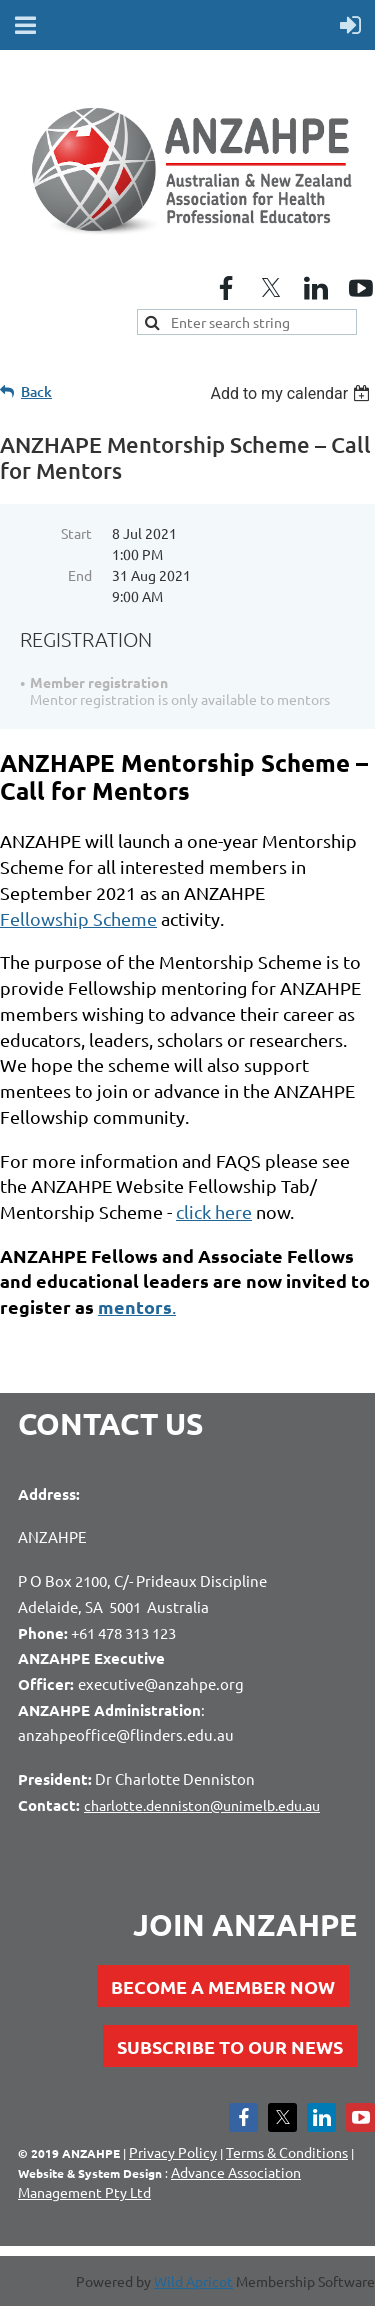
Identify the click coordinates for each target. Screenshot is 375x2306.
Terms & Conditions (287, 2152)
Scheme (78, 918)
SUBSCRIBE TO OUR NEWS (230, 2046)
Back (36, 391)
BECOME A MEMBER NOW (223, 1986)
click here (214, 1211)
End (80, 575)
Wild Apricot (193, 2281)
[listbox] (292, 393)
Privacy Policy (173, 2152)
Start (76, 533)
